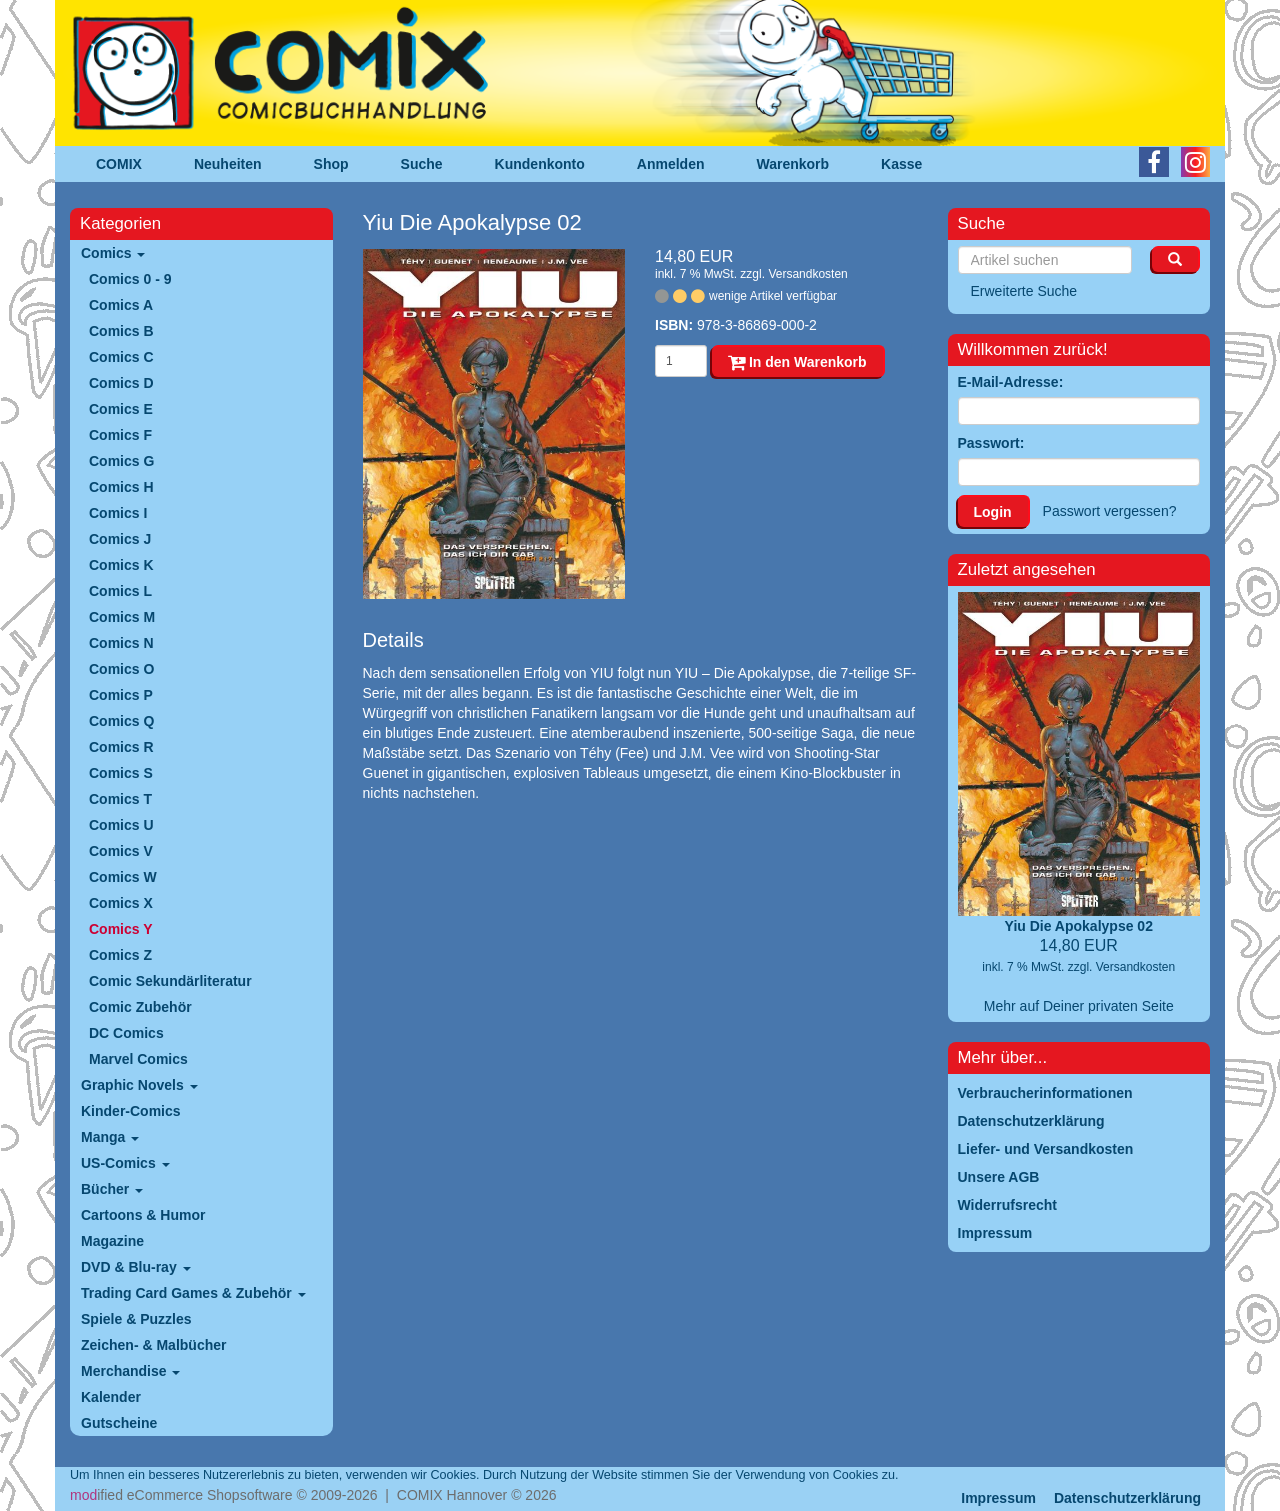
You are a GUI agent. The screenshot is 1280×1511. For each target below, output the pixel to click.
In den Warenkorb (797, 362)
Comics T (120, 799)
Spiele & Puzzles (136, 1319)
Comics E (121, 409)
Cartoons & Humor (143, 1215)
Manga (110, 1137)
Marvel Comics (138, 1059)
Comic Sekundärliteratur (170, 981)
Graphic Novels (139, 1085)
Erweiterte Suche (1024, 291)
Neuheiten (228, 164)
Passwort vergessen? (1110, 511)
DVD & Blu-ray (136, 1267)
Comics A (121, 305)
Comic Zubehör (140, 1007)
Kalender (111, 1397)
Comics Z (120, 955)
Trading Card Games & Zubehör (193, 1293)
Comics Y (121, 929)
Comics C (121, 357)
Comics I (118, 513)
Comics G (121, 461)
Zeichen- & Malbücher (153, 1345)
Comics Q (121, 721)
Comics (113, 253)
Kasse (901, 164)
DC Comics (126, 1033)
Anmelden (671, 164)
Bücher (112, 1189)
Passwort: (991, 443)
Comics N (121, 643)
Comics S (121, 773)
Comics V (121, 851)
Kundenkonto (540, 164)
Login (993, 512)
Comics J (120, 539)
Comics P (121, 695)
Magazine (112, 1241)
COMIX (119, 164)
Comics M (122, 617)
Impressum (998, 1498)
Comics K (121, 565)
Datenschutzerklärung (1127, 1498)
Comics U (121, 825)
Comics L (120, 591)
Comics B (121, 331)
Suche (422, 164)
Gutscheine (119, 1423)
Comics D (121, 383)
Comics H (121, 487)
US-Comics (125, 1163)
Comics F (120, 435)
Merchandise (130, 1371)
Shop (331, 164)
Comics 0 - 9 (130, 279)
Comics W (123, 877)
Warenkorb (793, 164)
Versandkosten (807, 274)
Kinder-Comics (131, 1111)
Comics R (121, 747)
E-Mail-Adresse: (1011, 382)
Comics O (121, 669)
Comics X (121, 903)
